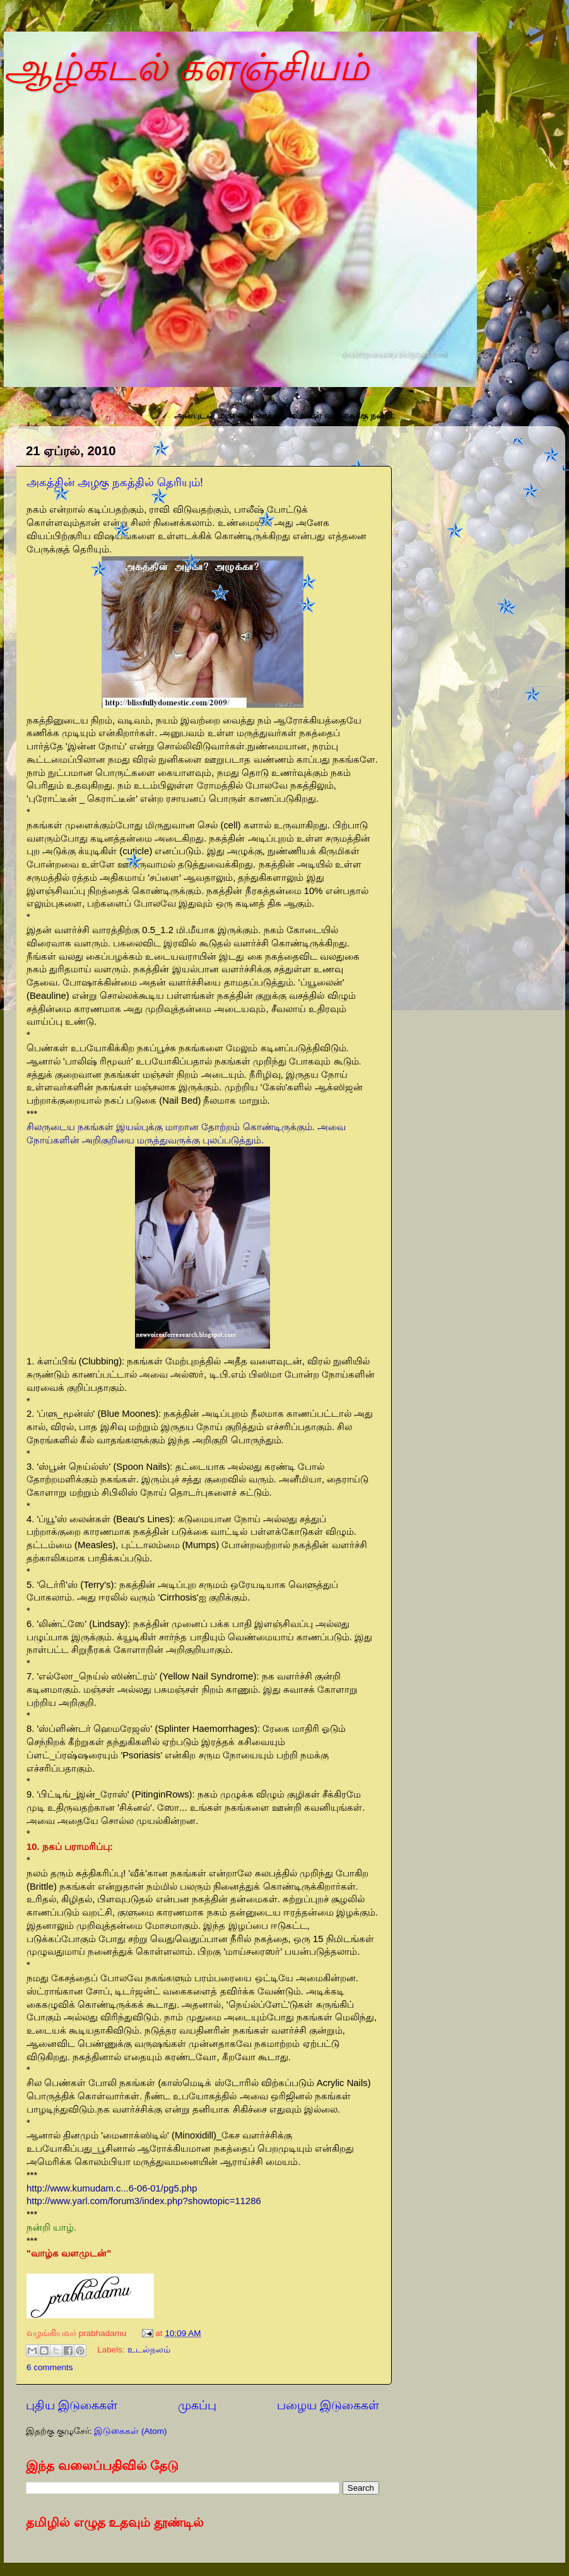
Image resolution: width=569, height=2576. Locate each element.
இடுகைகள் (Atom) (130, 2431)
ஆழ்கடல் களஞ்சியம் (186, 67)
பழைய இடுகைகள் (328, 2405)
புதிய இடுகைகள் (71, 2405)
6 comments (49, 2367)
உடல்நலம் (148, 2349)
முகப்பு (197, 2405)
